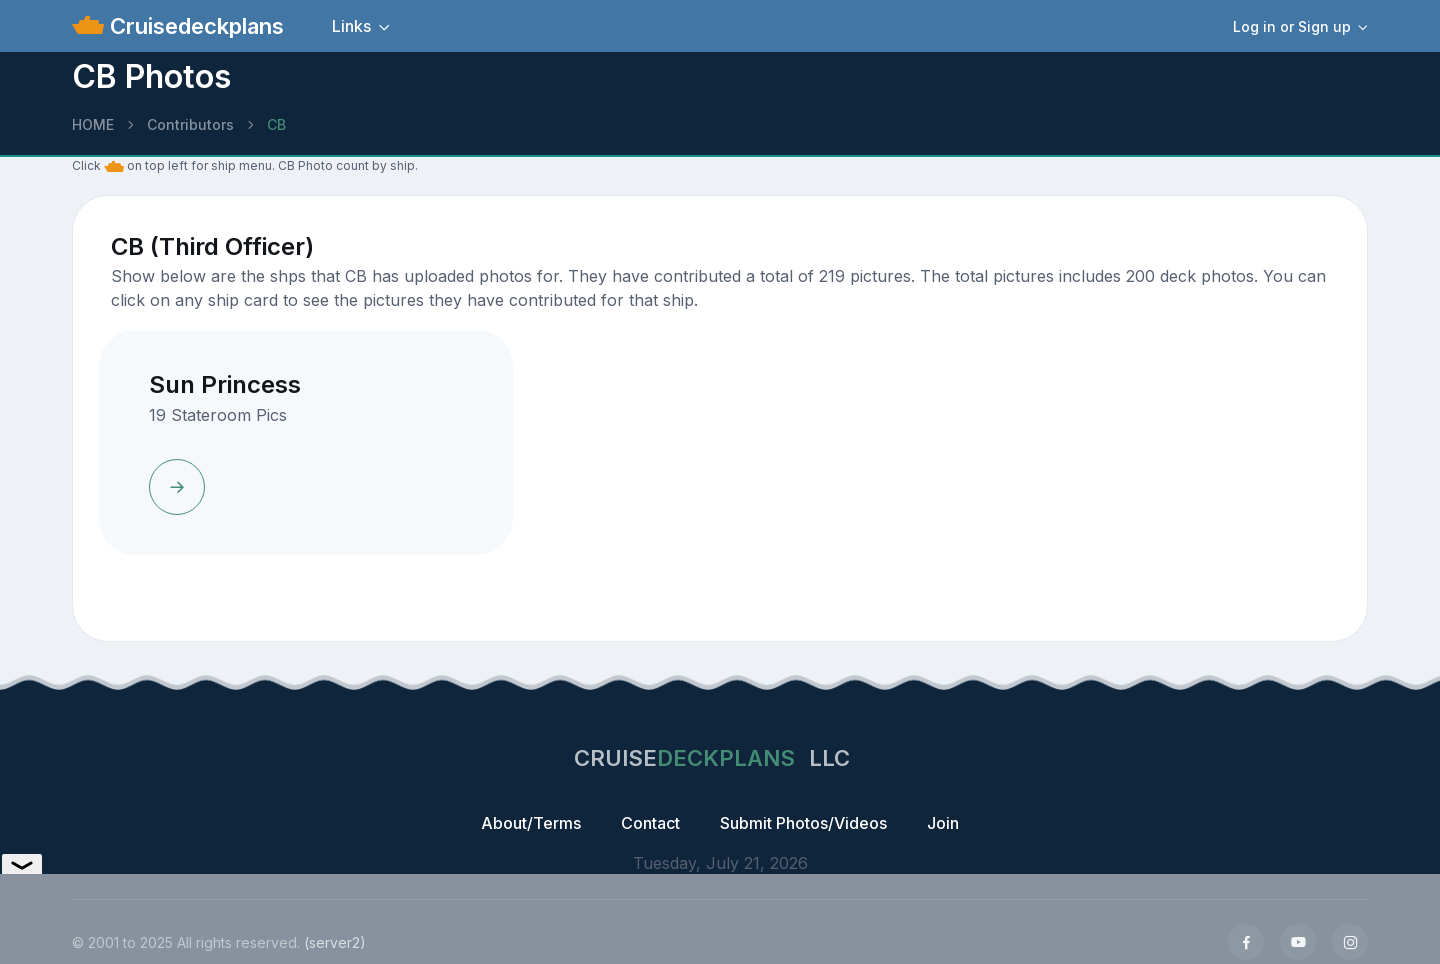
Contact (650, 823)
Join (943, 823)
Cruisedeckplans (194, 26)
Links (351, 26)
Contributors (190, 124)
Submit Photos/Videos (803, 823)
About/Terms (531, 823)
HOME (93, 124)
